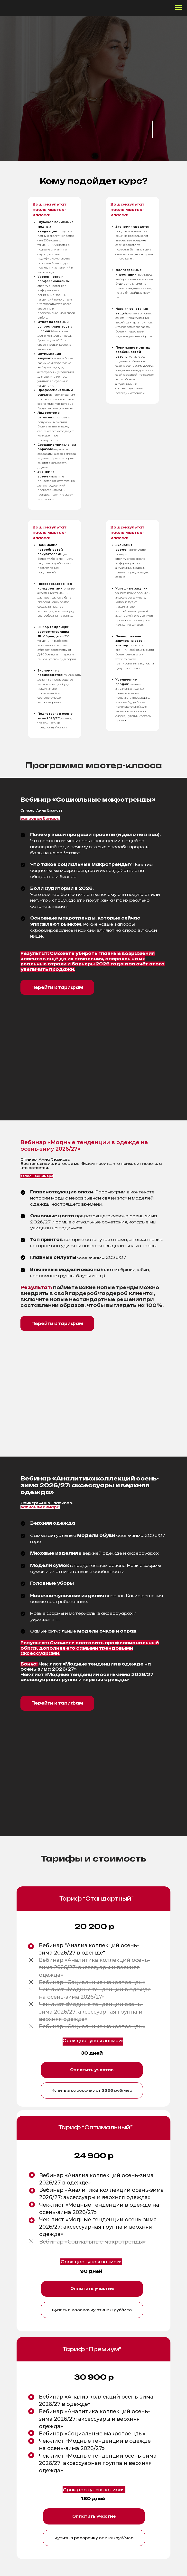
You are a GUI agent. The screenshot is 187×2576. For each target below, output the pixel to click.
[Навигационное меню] (178, 7)
